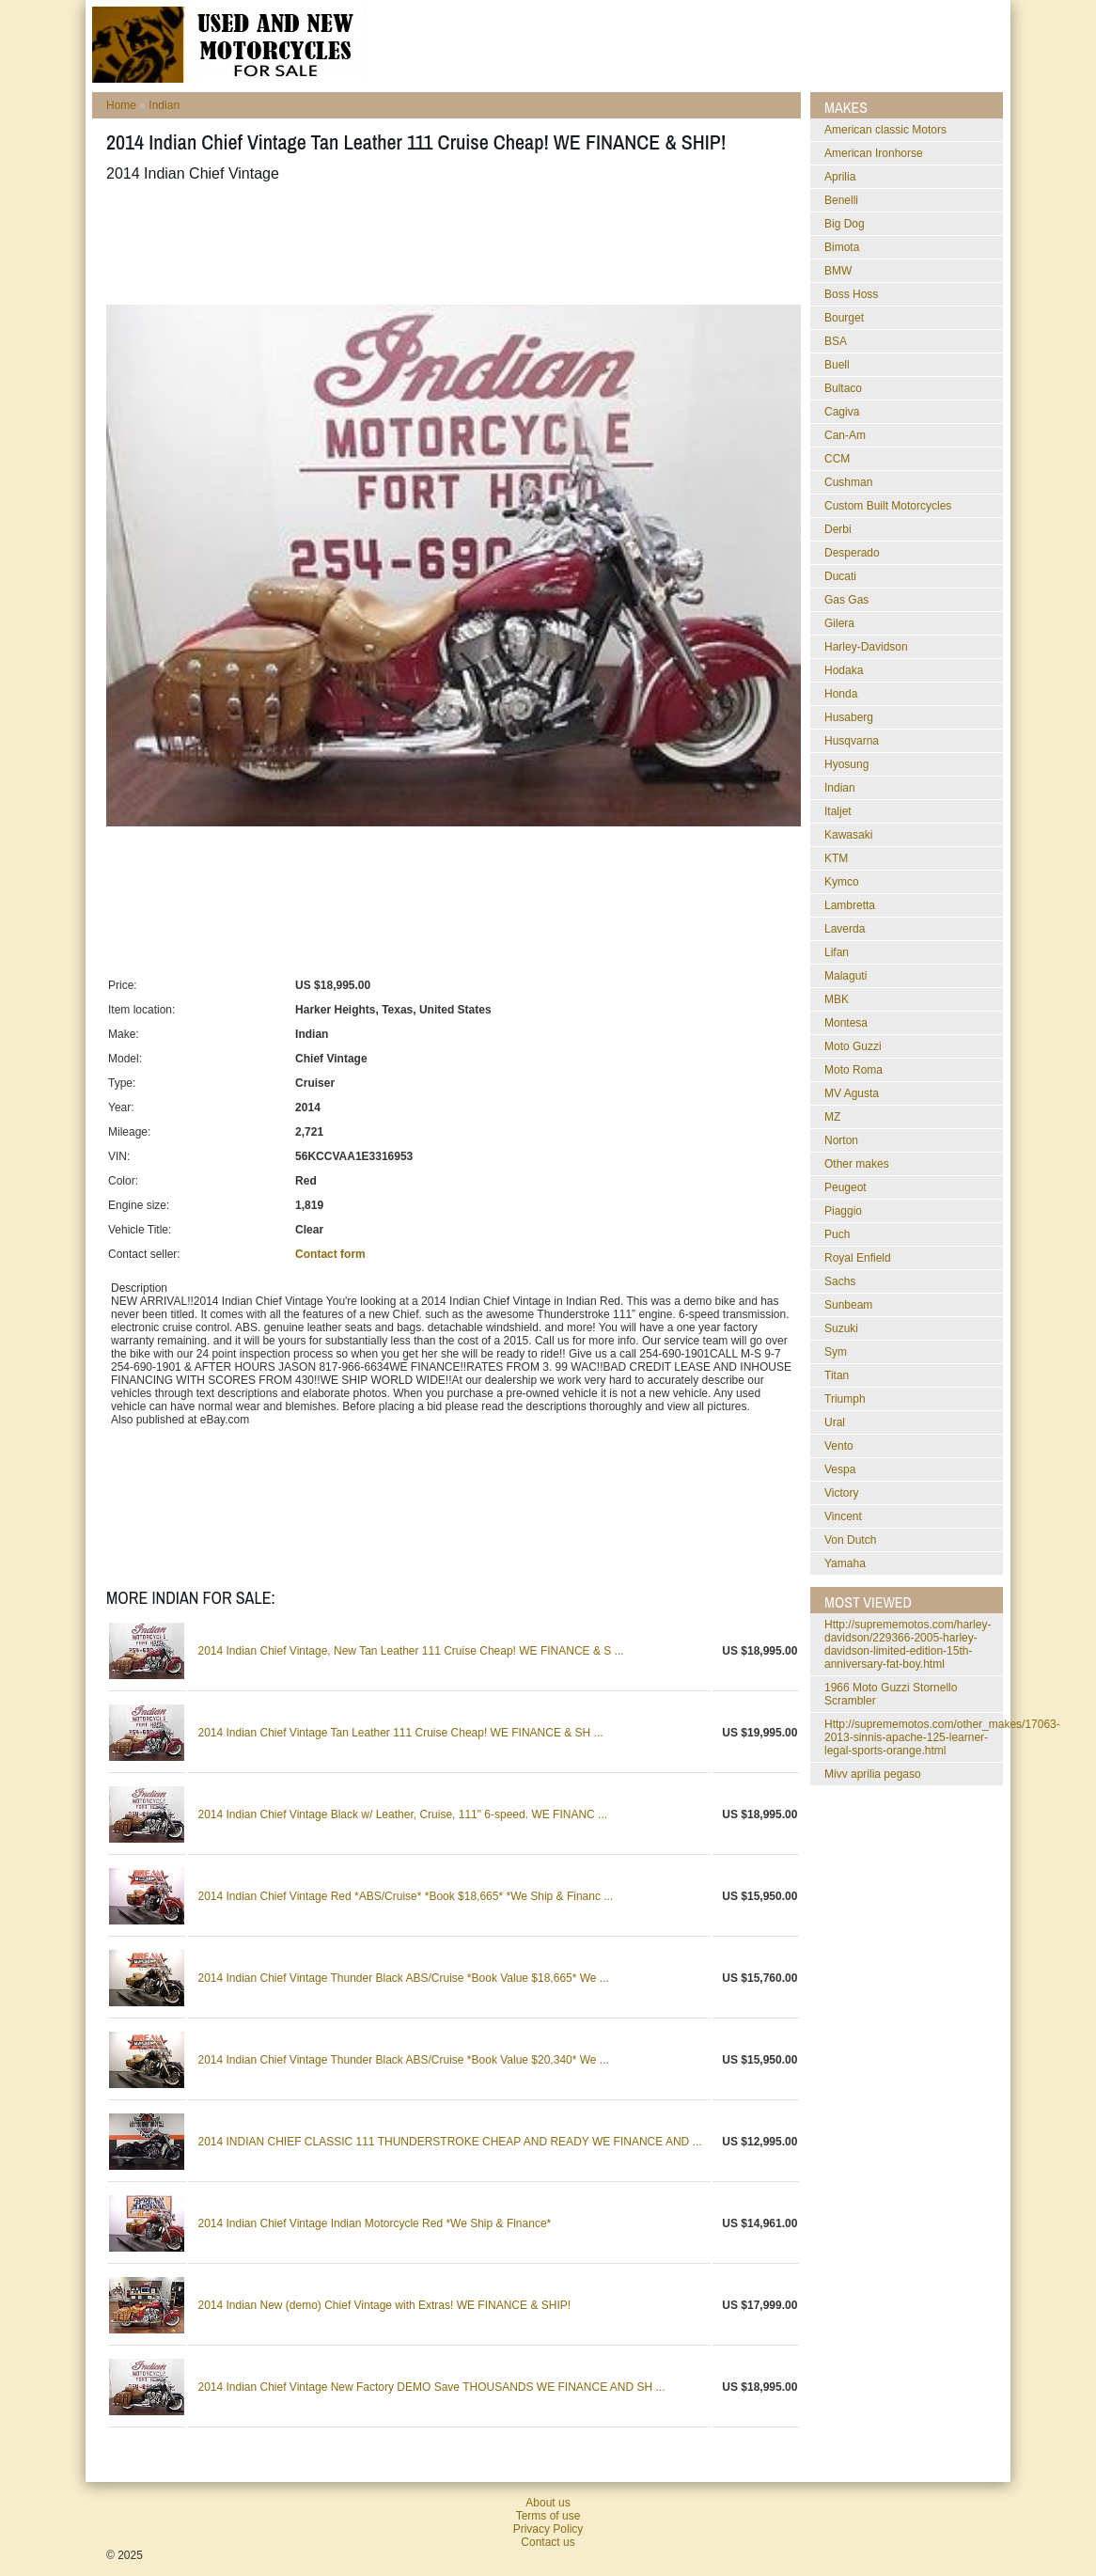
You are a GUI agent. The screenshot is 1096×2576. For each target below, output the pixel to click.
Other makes (856, 1163)
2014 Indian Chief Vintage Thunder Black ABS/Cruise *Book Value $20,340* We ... (402, 2059)
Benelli (841, 200)
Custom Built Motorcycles (887, 505)
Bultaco (843, 388)
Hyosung (846, 764)
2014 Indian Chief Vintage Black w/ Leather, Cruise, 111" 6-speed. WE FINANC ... (402, 1814)
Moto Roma (853, 1069)
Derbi (838, 529)
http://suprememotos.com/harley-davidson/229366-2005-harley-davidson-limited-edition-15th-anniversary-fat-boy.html (907, 1644)
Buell (837, 364)
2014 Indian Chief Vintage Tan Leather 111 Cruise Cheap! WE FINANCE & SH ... (400, 1732)
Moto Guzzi (853, 1046)
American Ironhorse (873, 153)
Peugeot (845, 1187)
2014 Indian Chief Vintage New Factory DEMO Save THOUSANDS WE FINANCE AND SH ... (431, 2387)
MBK (836, 999)
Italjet (838, 811)
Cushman (848, 482)
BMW (838, 270)
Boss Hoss (851, 294)
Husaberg (848, 717)
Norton (841, 1140)
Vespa (839, 1469)
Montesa (846, 1022)
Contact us (547, 2542)
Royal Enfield (857, 1257)
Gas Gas (846, 599)
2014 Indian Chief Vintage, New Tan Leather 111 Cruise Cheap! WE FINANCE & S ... (410, 1650)
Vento (838, 1446)
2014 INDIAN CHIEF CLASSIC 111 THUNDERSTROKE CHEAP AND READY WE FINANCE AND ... (449, 2141)
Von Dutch (850, 1540)
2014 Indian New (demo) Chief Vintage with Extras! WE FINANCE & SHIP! (384, 2305)
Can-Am (845, 435)
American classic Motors (885, 129)
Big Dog (844, 223)
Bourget (844, 317)
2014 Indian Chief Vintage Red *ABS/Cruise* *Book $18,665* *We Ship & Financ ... (405, 1896)
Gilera (839, 623)
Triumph (845, 1399)
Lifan (836, 952)
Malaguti (845, 975)
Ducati (840, 576)
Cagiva (841, 411)
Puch (837, 1234)
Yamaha (845, 1563)
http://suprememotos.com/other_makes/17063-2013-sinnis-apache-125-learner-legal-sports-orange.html (942, 1737)
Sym (835, 1352)
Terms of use (548, 2515)
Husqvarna (851, 740)
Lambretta (849, 905)
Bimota (841, 247)
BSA (835, 341)
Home (121, 105)
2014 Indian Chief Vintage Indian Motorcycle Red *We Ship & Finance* (374, 2223)
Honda (840, 693)
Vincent (843, 1516)
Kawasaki (848, 834)
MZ (832, 1116)
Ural (834, 1422)
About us (547, 2502)
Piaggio (843, 1210)
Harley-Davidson (866, 646)
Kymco (841, 881)
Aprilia (839, 176)
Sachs (839, 1281)
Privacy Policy (548, 2529)
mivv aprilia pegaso (872, 1774)
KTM (836, 858)
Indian (164, 105)
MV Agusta (851, 1093)
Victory (841, 1493)
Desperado (852, 552)
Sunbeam (848, 1305)
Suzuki (841, 1328)
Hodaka (843, 670)
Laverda (844, 928)
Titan (836, 1375)
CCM (837, 458)
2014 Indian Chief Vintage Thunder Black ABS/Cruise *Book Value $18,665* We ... (402, 1978)
